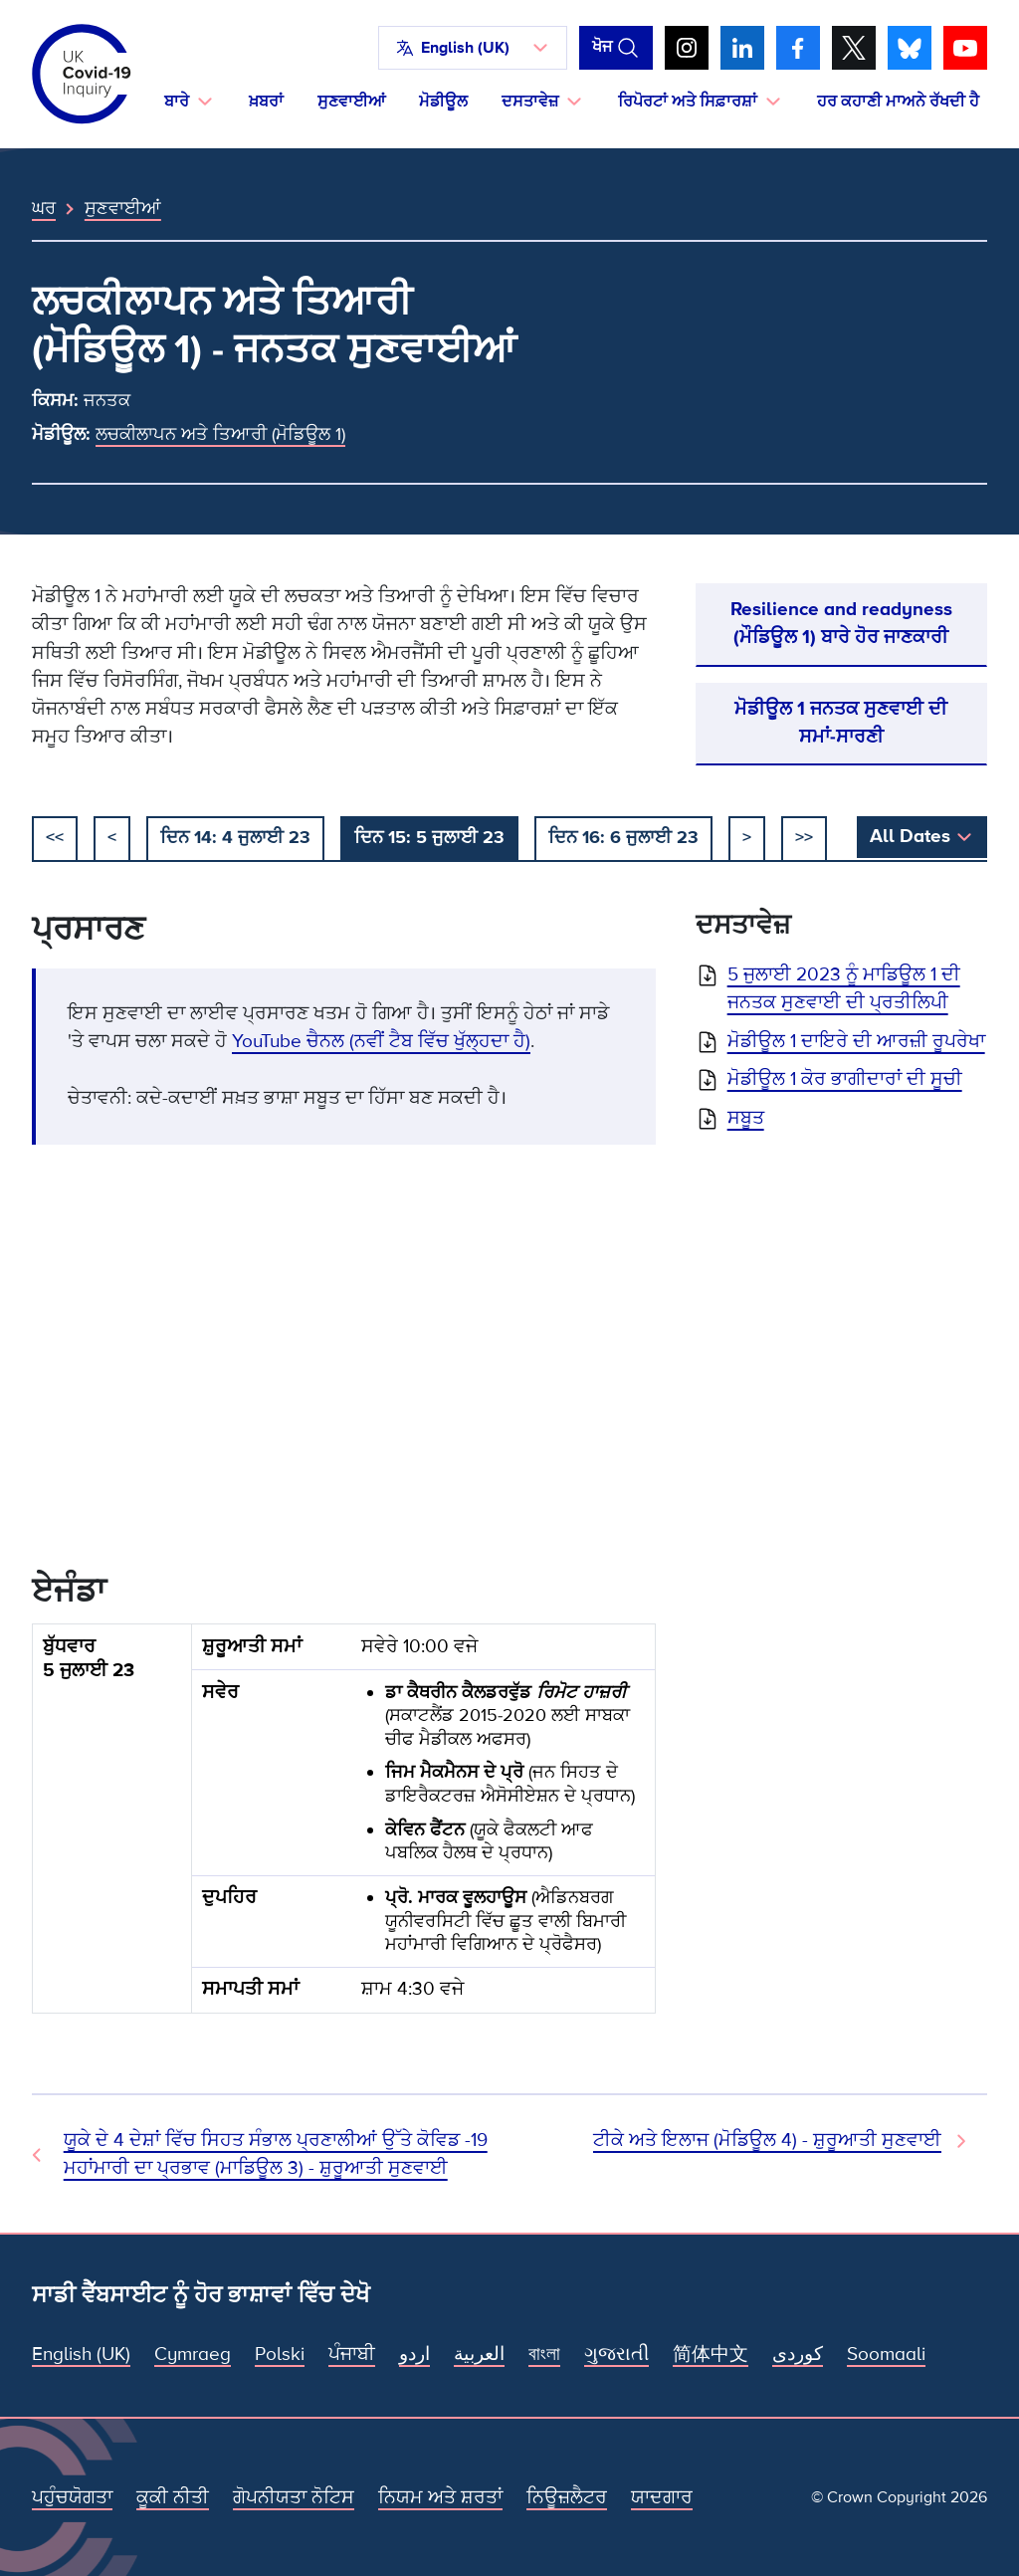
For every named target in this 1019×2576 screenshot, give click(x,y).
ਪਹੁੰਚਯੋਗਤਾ (72, 2497)
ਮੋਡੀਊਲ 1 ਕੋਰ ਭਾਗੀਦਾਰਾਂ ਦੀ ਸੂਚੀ (844, 1079)
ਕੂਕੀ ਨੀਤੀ (172, 2497)
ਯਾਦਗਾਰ (662, 2497)
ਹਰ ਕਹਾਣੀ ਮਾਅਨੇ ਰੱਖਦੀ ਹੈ (898, 101)
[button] (472, 48)
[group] (344, 1826)
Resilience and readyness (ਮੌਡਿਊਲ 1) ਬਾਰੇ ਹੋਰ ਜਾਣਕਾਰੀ (841, 623)
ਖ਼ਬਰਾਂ (266, 101)
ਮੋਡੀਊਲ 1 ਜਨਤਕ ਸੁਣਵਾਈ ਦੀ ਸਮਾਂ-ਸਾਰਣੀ (840, 723)
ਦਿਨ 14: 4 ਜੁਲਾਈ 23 (235, 837)
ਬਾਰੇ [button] (176, 101)
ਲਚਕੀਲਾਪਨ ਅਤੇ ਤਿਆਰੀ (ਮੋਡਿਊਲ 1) (220, 434)
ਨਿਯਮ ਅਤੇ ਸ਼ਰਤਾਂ (440, 2497)
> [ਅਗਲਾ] (746, 837)
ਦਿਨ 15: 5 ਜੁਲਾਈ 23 (429, 837)
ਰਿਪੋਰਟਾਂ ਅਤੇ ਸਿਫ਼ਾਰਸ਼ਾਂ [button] (687, 101)
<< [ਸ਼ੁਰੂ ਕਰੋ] (55, 837)
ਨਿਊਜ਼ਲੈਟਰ (566, 2497)
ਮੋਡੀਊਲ (443, 101)
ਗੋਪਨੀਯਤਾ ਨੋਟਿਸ (293, 2497)
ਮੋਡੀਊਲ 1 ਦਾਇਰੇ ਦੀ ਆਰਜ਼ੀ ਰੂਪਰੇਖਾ (856, 1041)
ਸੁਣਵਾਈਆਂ (351, 101)
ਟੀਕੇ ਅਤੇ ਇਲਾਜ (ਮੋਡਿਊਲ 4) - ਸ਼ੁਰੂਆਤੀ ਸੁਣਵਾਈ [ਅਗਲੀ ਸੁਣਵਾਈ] (767, 2140)
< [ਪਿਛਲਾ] (111, 837)
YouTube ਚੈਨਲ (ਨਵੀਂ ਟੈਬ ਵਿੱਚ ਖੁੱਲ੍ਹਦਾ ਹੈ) (381, 1041)
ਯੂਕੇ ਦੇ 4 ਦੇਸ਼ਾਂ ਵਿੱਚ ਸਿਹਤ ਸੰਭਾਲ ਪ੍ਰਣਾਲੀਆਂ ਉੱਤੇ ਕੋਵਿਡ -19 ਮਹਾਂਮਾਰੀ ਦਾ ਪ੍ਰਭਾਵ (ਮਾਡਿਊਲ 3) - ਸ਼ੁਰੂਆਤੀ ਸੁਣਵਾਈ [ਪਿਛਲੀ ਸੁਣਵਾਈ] (276, 2154)
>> (804, 837)
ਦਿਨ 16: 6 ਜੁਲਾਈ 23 (623, 837)
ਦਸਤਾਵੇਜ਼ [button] (530, 101)
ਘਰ (44, 208)
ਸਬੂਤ (745, 1118)
